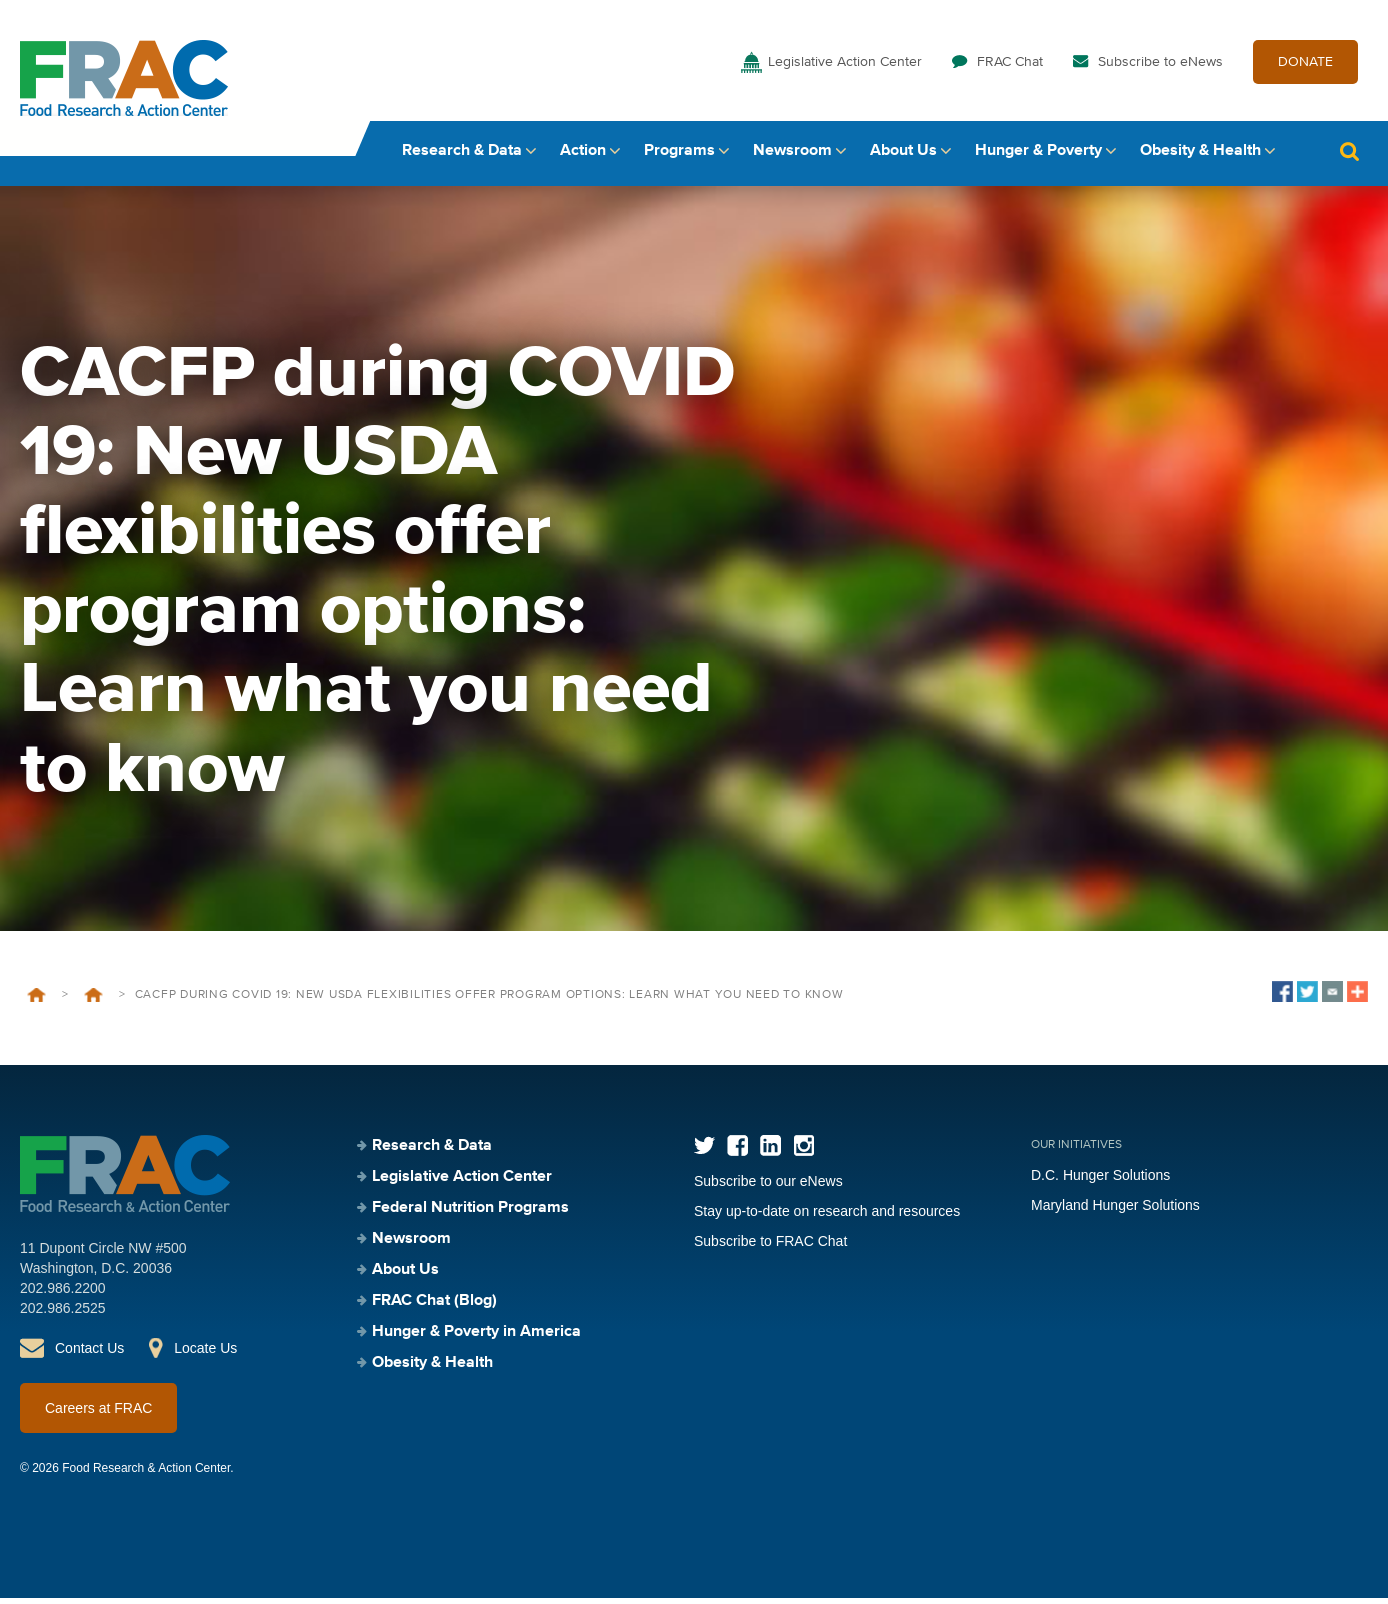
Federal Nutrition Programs (470, 1214)
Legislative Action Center (845, 68)
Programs (679, 157)
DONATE (1305, 68)
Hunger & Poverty (1038, 157)
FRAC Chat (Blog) (434, 1307)
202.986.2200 (63, 1294)
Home (36, 1001)
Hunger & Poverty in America (476, 1338)
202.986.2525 (63, 1314)
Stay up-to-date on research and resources (827, 1217)
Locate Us (205, 1354)
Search (1349, 157)
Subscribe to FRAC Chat (770, 1247)
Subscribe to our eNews (768, 1187)
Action (583, 157)
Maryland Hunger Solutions (1115, 1211)
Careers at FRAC (98, 1414)
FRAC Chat (1010, 68)
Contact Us (89, 1354)
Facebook (737, 1151)
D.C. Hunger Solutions (1100, 1181)
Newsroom (792, 157)
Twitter (704, 1151)
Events (93, 1001)
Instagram (803, 1151)
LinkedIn (770, 1151)
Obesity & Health (1200, 157)
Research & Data (462, 157)
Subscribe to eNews (1160, 68)
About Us (903, 157)
